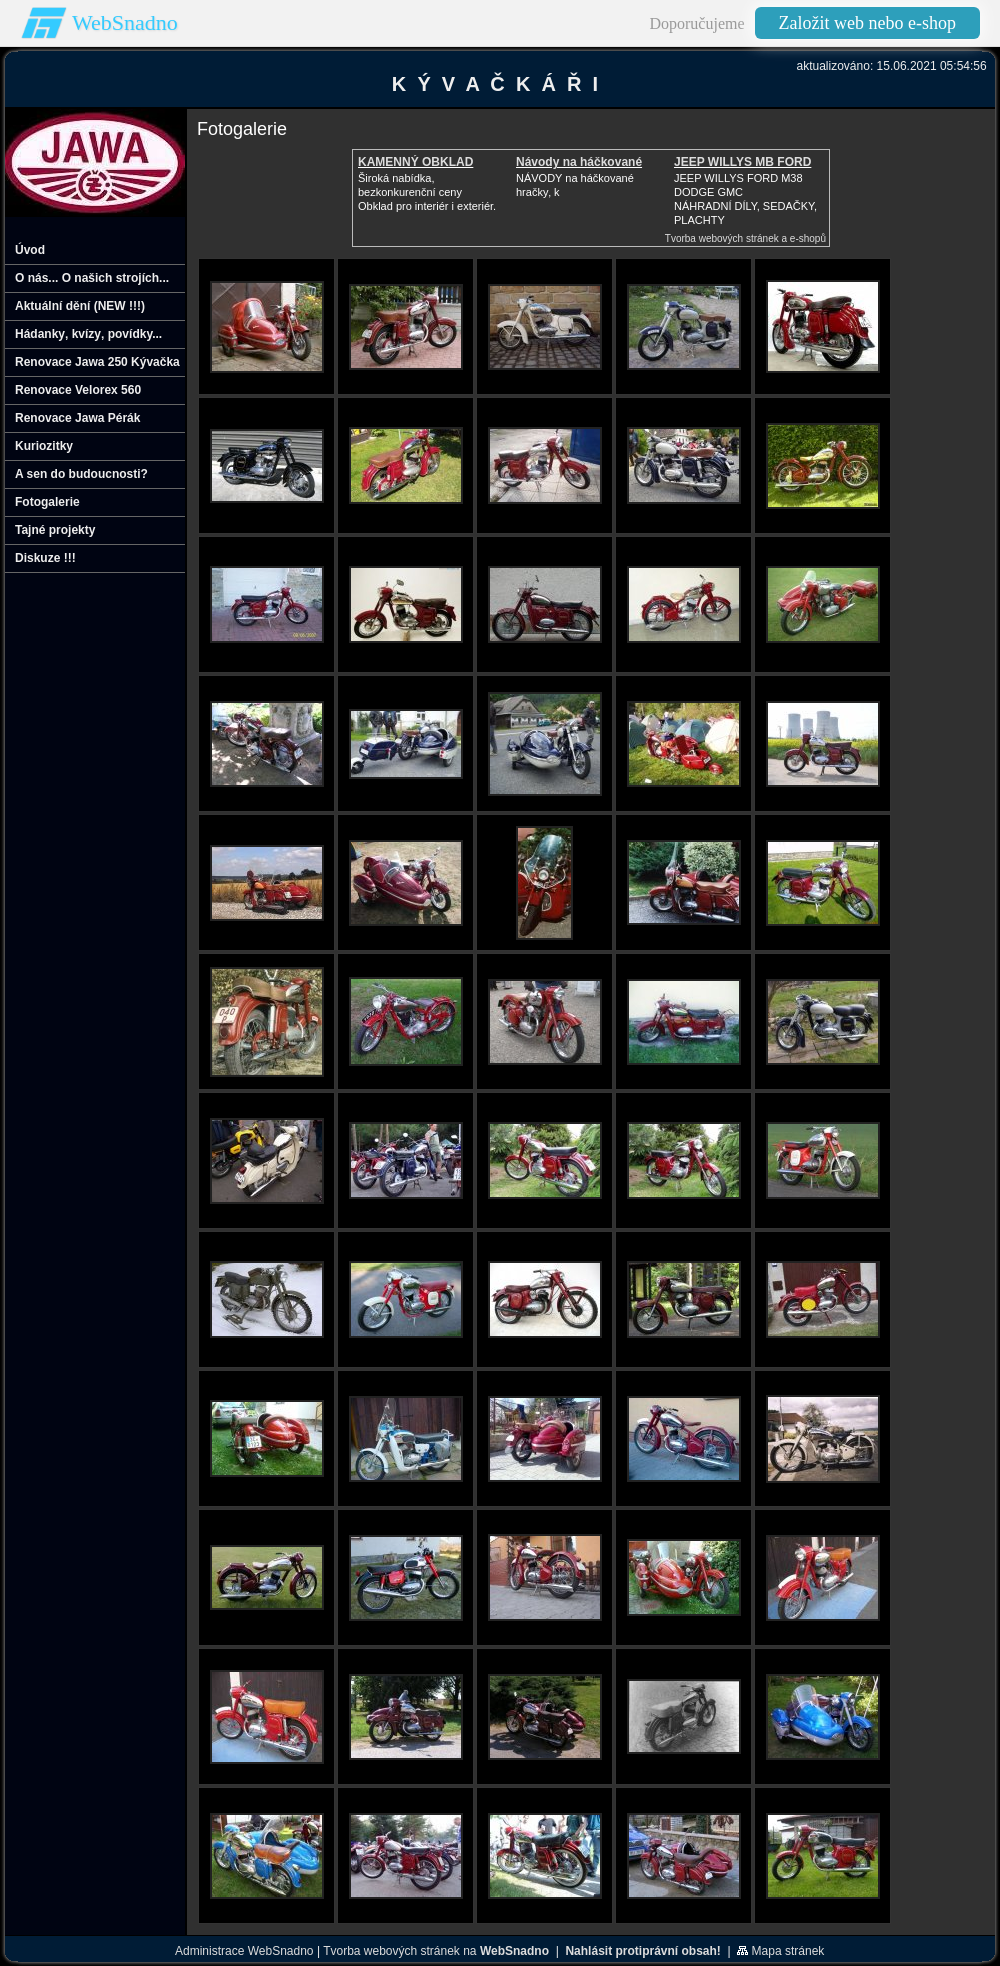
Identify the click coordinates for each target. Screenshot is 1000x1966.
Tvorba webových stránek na (436, 1951)
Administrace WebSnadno (244, 1951)
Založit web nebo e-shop (867, 23)
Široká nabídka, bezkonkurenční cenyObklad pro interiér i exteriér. (427, 192)
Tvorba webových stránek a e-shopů (745, 238)
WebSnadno (125, 22)
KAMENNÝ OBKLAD (415, 162)
